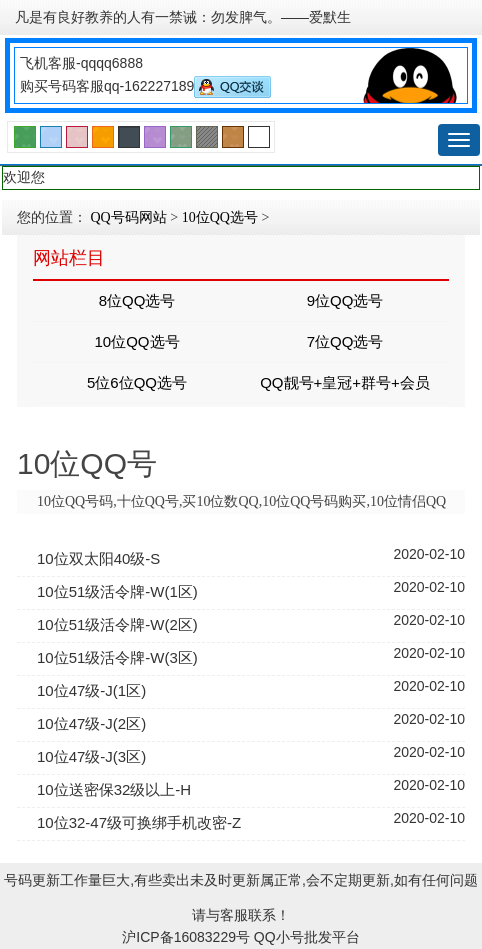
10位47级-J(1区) (91, 690)
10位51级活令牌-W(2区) (117, 624)
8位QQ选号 (137, 300)
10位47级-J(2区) (91, 723)
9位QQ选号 (345, 300)
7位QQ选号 (345, 341)
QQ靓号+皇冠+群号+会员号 (345, 388)
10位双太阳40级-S (98, 558)
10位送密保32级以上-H (114, 789)
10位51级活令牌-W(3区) (117, 657)
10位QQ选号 (220, 217)
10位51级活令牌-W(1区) (117, 591)
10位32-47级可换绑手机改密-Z (139, 822)
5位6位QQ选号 (137, 382)
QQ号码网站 (129, 217)
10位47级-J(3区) (91, 756)
